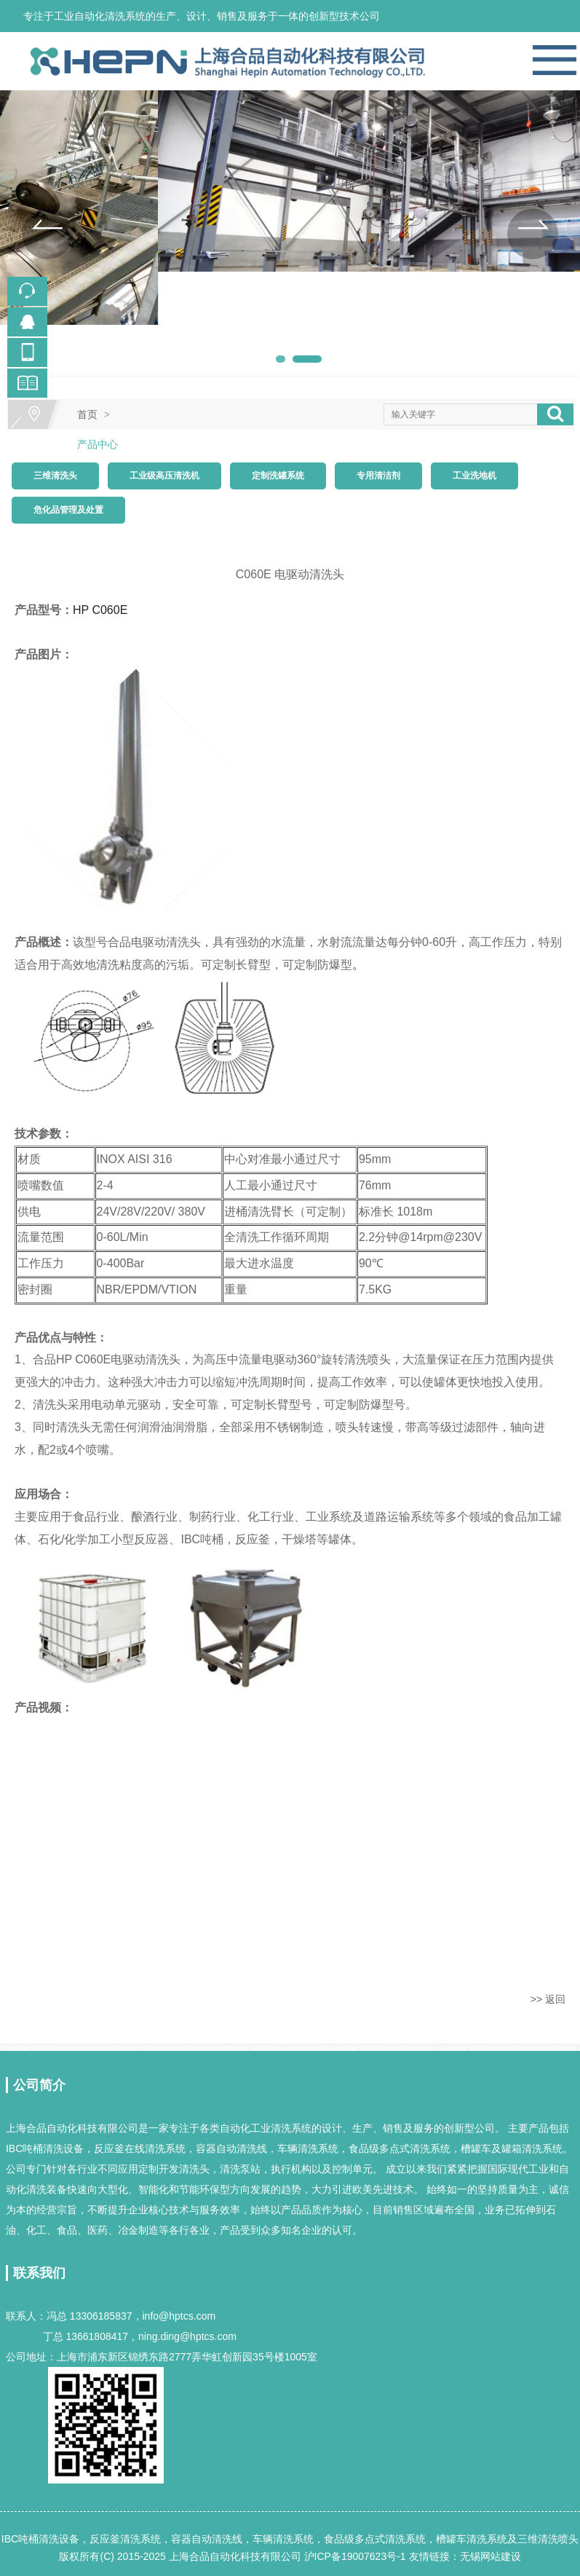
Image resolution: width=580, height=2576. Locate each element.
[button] (47, 233)
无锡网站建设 (490, 2556)
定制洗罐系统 (278, 475)
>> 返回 (548, 1999)
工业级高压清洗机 (164, 475)
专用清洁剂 (378, 475)
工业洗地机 (474, 475)
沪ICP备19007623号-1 (355, 2556)
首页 (87, 414)
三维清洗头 (55, 475)
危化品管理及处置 (68, 510)
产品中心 (97, 444)
